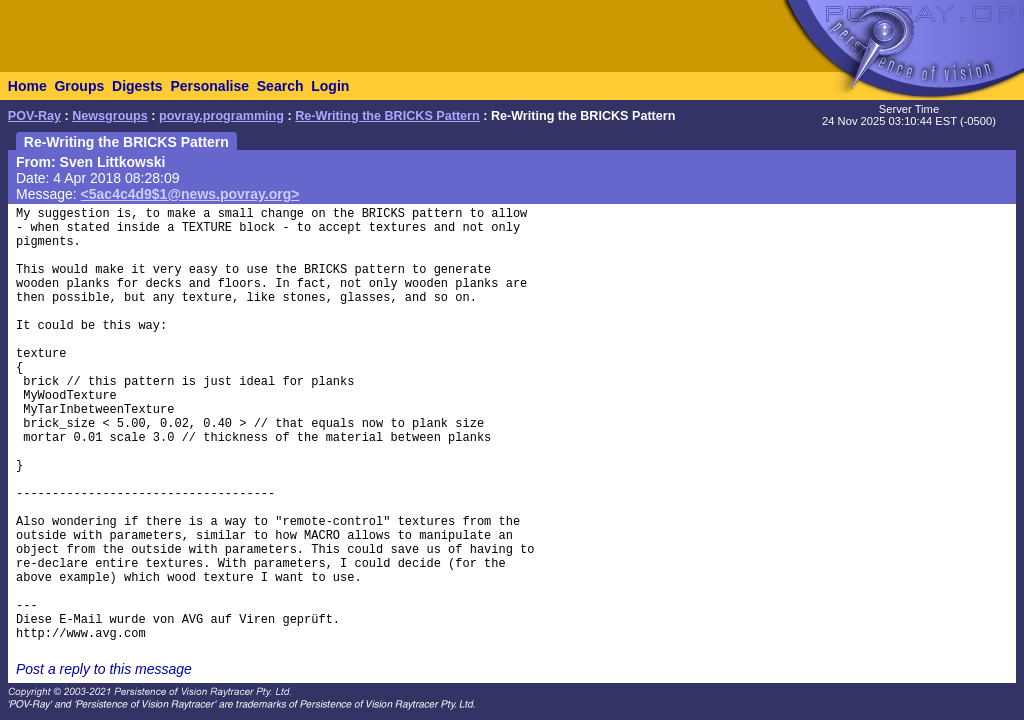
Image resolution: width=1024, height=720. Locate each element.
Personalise (209, 86)
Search (280, 86)
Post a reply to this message (104, 669)
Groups (79, 86)
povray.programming (221, 116)
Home (27, 86)
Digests (137, 86)
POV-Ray (34, 116)
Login (330, 86)
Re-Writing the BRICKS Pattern (387, 116)
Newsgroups (110, 116)
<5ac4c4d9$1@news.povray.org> (190, 194)
